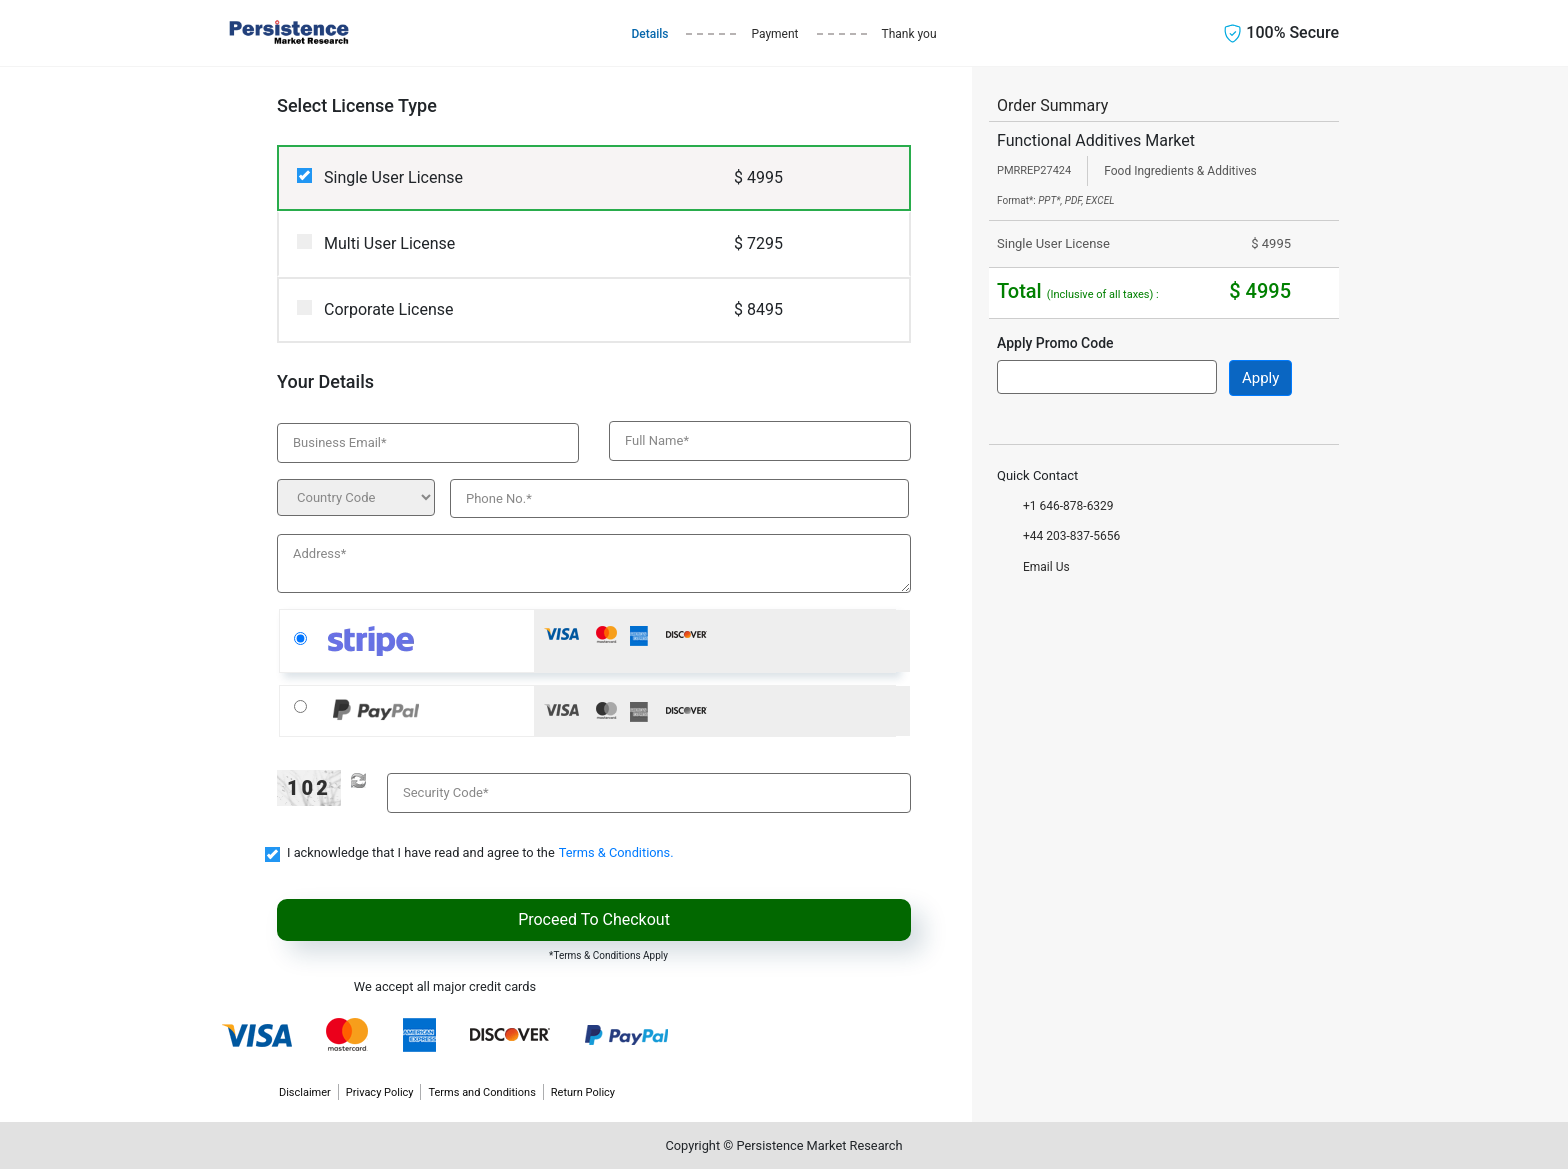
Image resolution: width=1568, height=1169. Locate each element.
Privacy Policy (380, 1092)
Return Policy (583, 1092)
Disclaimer (305, 1092)
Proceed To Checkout (594, 919)
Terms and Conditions (481, 1092)
